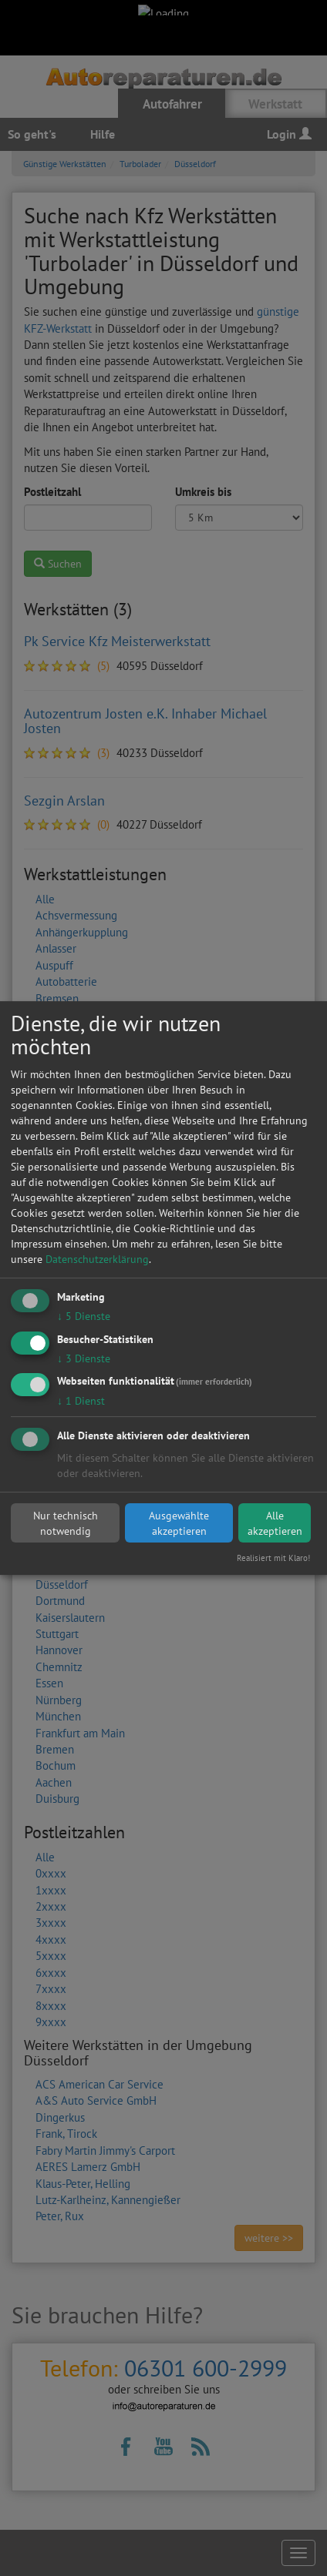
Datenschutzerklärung (97, 1259)
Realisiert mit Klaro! (273, 1558)
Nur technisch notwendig (65, 1523)
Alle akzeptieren (275, 1523)
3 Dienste (83, 1358)
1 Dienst (81, 1402)
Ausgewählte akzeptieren (179, 1523)
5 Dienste (83, 1316)
